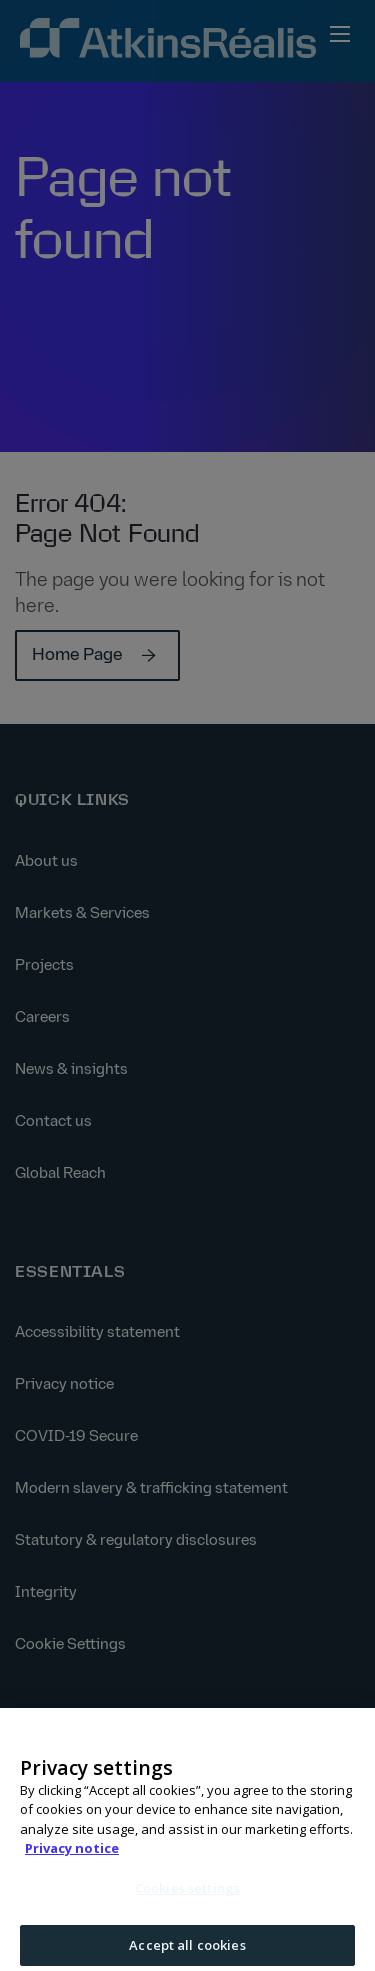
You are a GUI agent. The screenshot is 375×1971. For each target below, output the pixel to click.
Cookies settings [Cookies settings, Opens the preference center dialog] (187, 1895)
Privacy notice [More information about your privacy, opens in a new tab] (72, 1856)
